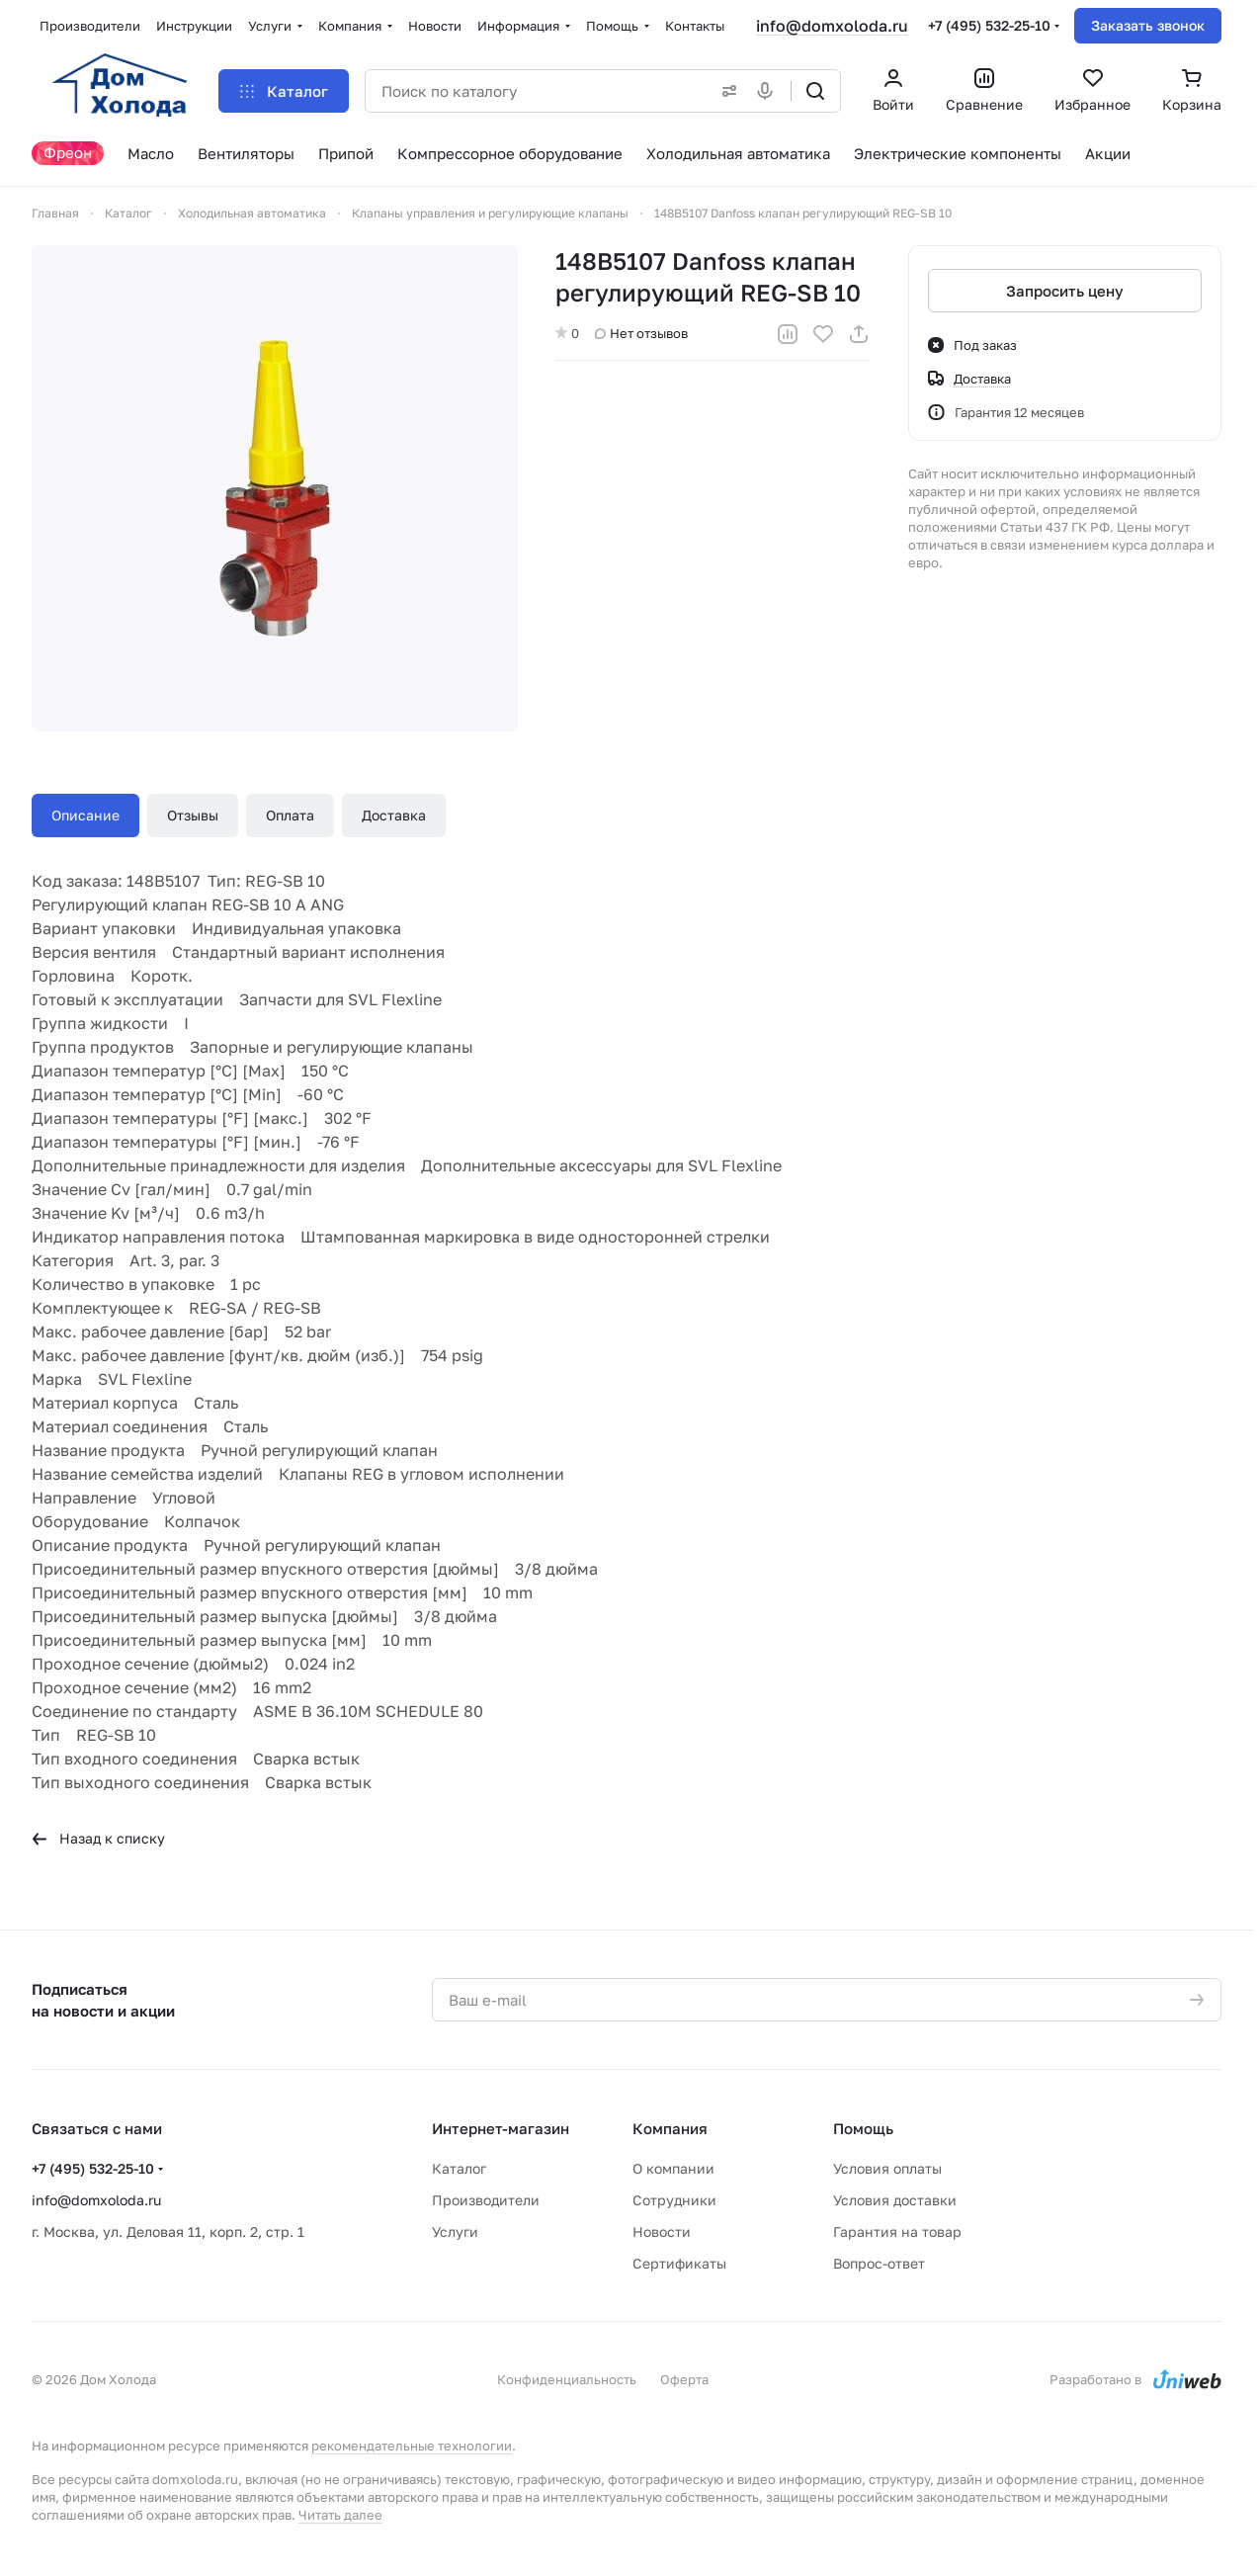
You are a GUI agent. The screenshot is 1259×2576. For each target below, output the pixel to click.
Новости (661, 2231)
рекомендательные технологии (411, 2445)
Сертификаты (679, 2263)
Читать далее (340, 2515)
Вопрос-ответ (879, 2263)
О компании (673, 2168)
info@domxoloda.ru (832, 26)
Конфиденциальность (566, 2379)
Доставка (394, 815)
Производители (486, 2199)
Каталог (459, 2168)
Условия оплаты (887, 2168)
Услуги (455, 2231)
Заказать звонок (1148, 25)
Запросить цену (1065, 291)
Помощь (863, 2128)
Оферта (684, 2379)
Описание (85, 815)
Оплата (290, 815)
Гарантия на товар (897, 2231)
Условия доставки (895, 2199)
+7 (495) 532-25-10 (989, 25)
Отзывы (192, 815)
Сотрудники (674, 2199)
